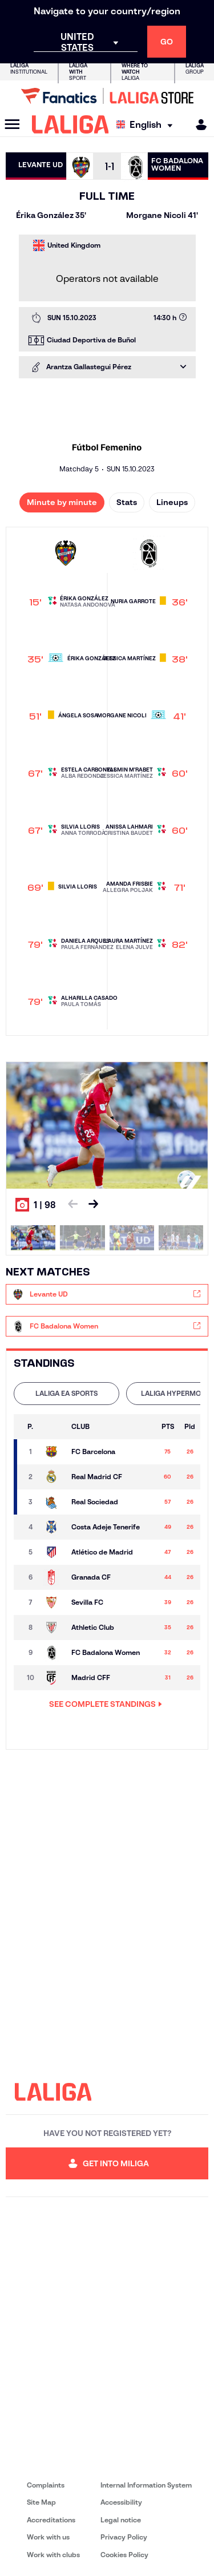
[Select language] (147, 125)
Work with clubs (53, 2554)
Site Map (41, 2502)
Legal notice (120, 2519)
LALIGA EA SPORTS (66, 1393)
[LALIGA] (70, 124)
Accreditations (51, 2519)
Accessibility (121, 2502)
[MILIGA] (197, 124)
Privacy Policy (123, 2537)
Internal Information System (146, 2485)
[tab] (66, 1393)
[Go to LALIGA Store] (107, 96)
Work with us (48, 2537)
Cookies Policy (124, 2554)
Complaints (45, 2485)
